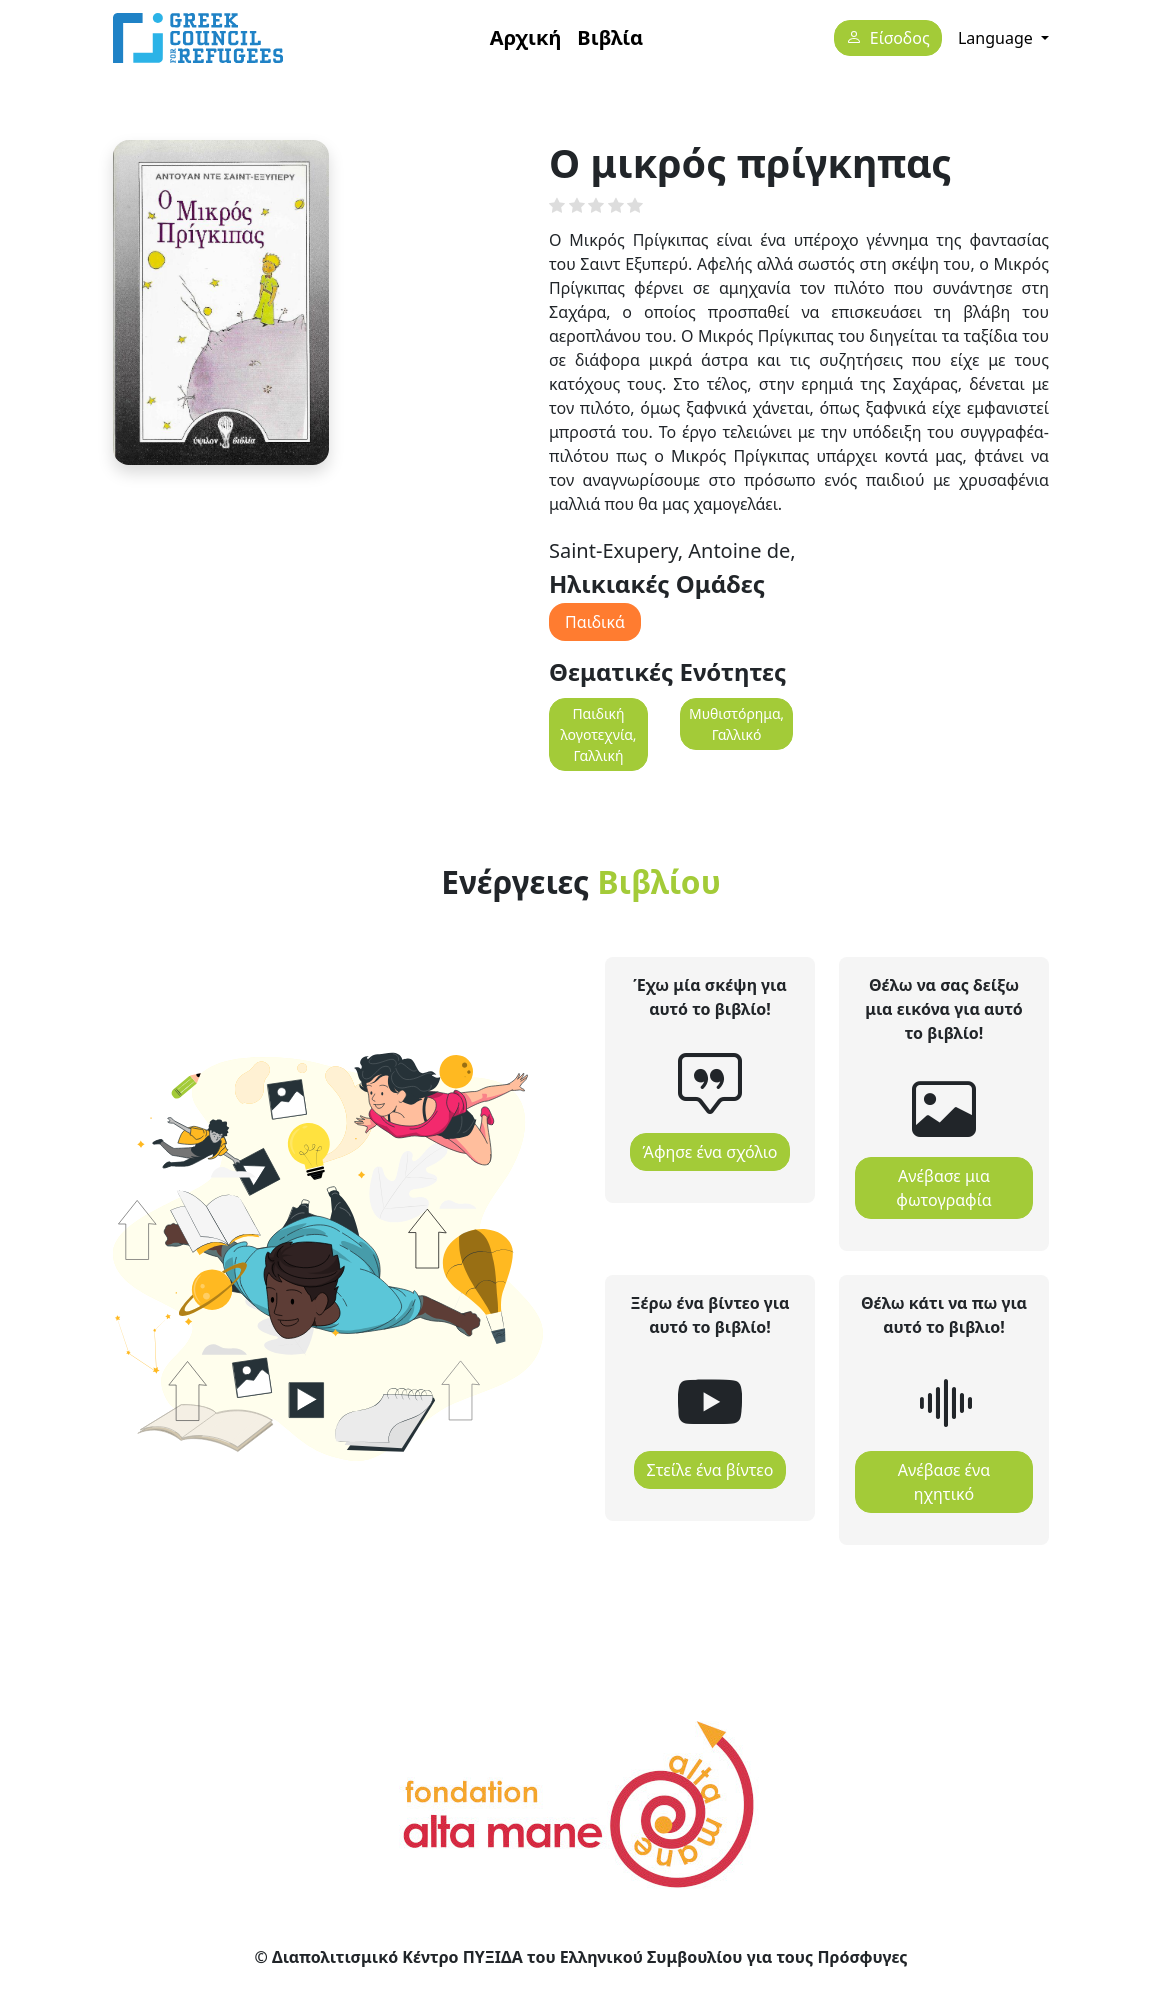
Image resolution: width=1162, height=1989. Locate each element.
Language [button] (997, 38)
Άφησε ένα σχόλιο (710, 1152)
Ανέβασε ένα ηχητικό (944, 1482)
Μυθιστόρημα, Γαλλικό (736, 724)
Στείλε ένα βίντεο (710, 1470)
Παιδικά (595, 622)
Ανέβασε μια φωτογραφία (943, 1188)
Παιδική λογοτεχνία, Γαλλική (598, 734)
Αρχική (526, 37)
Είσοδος (900, 39)
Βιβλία (610, 37)
